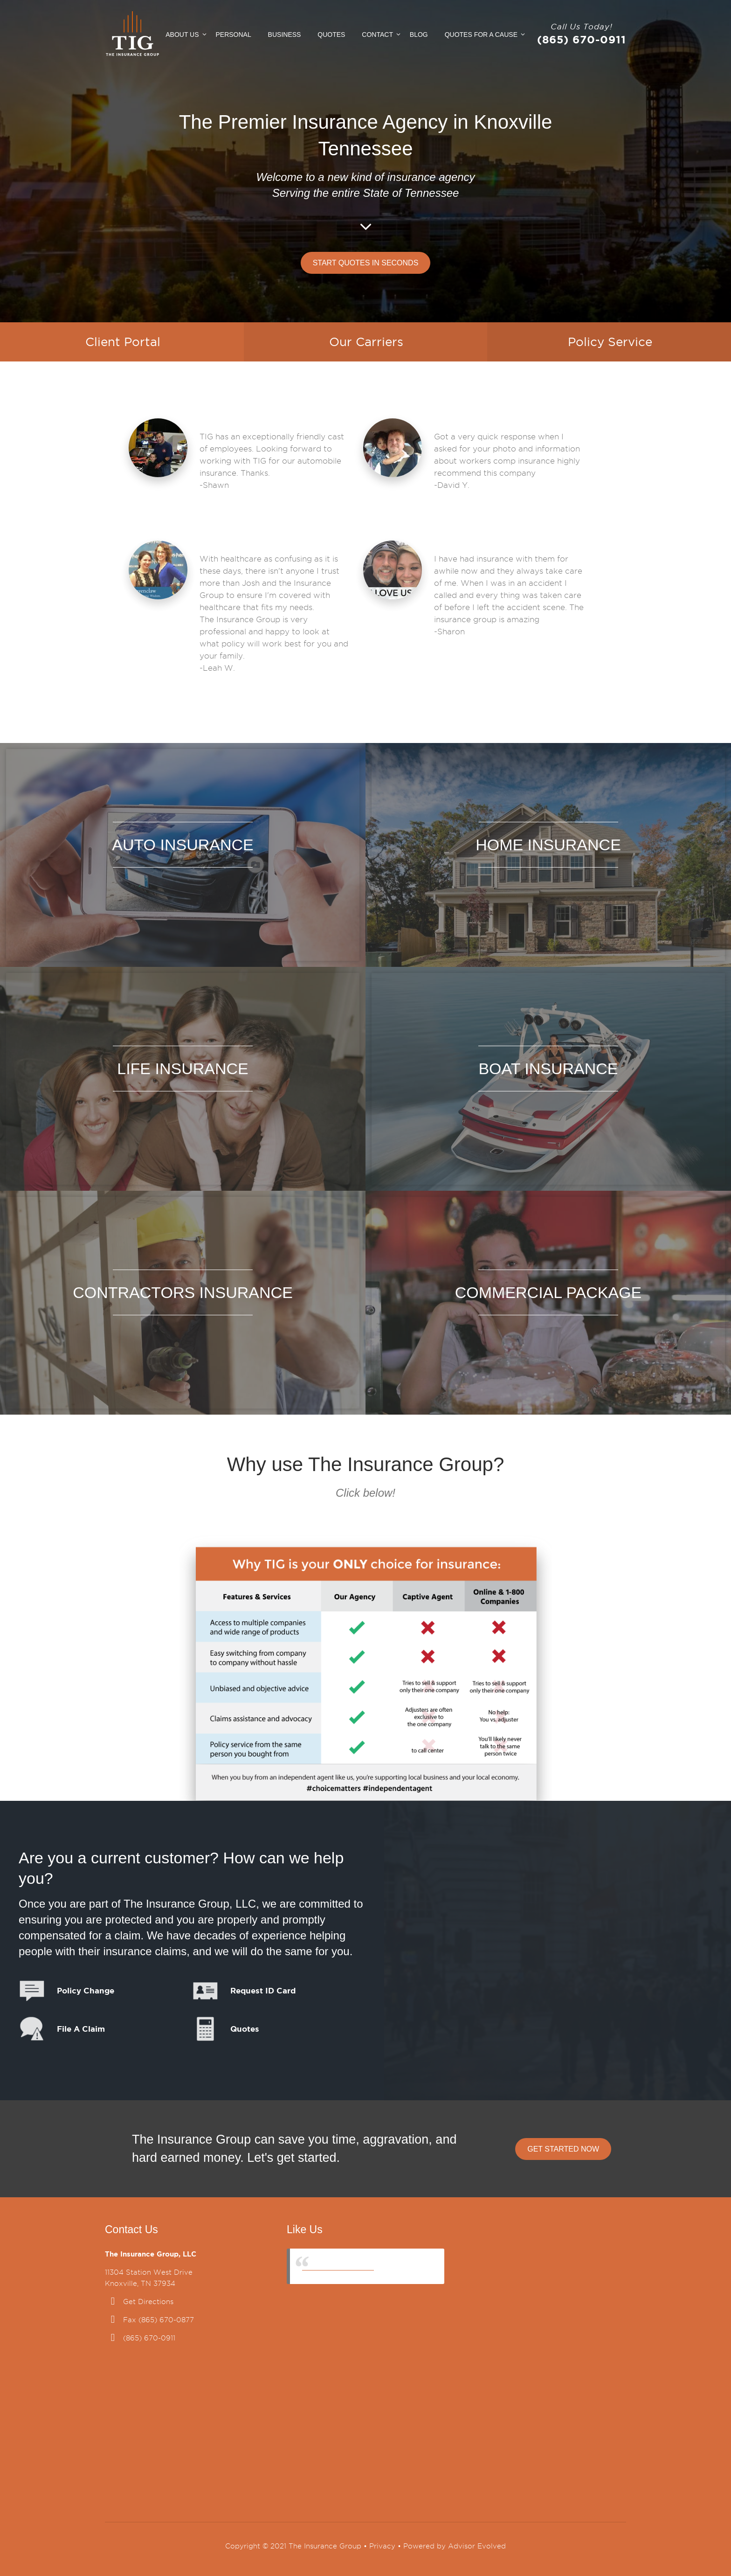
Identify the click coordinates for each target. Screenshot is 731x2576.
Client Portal (122, 341)
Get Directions (148, 2301)
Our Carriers (366, 341)
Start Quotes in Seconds (366, 263)
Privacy (382, 2546)
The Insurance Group (338, 2266)
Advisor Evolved (477, 2546)
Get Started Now (563, 2149)
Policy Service (610, 341)
